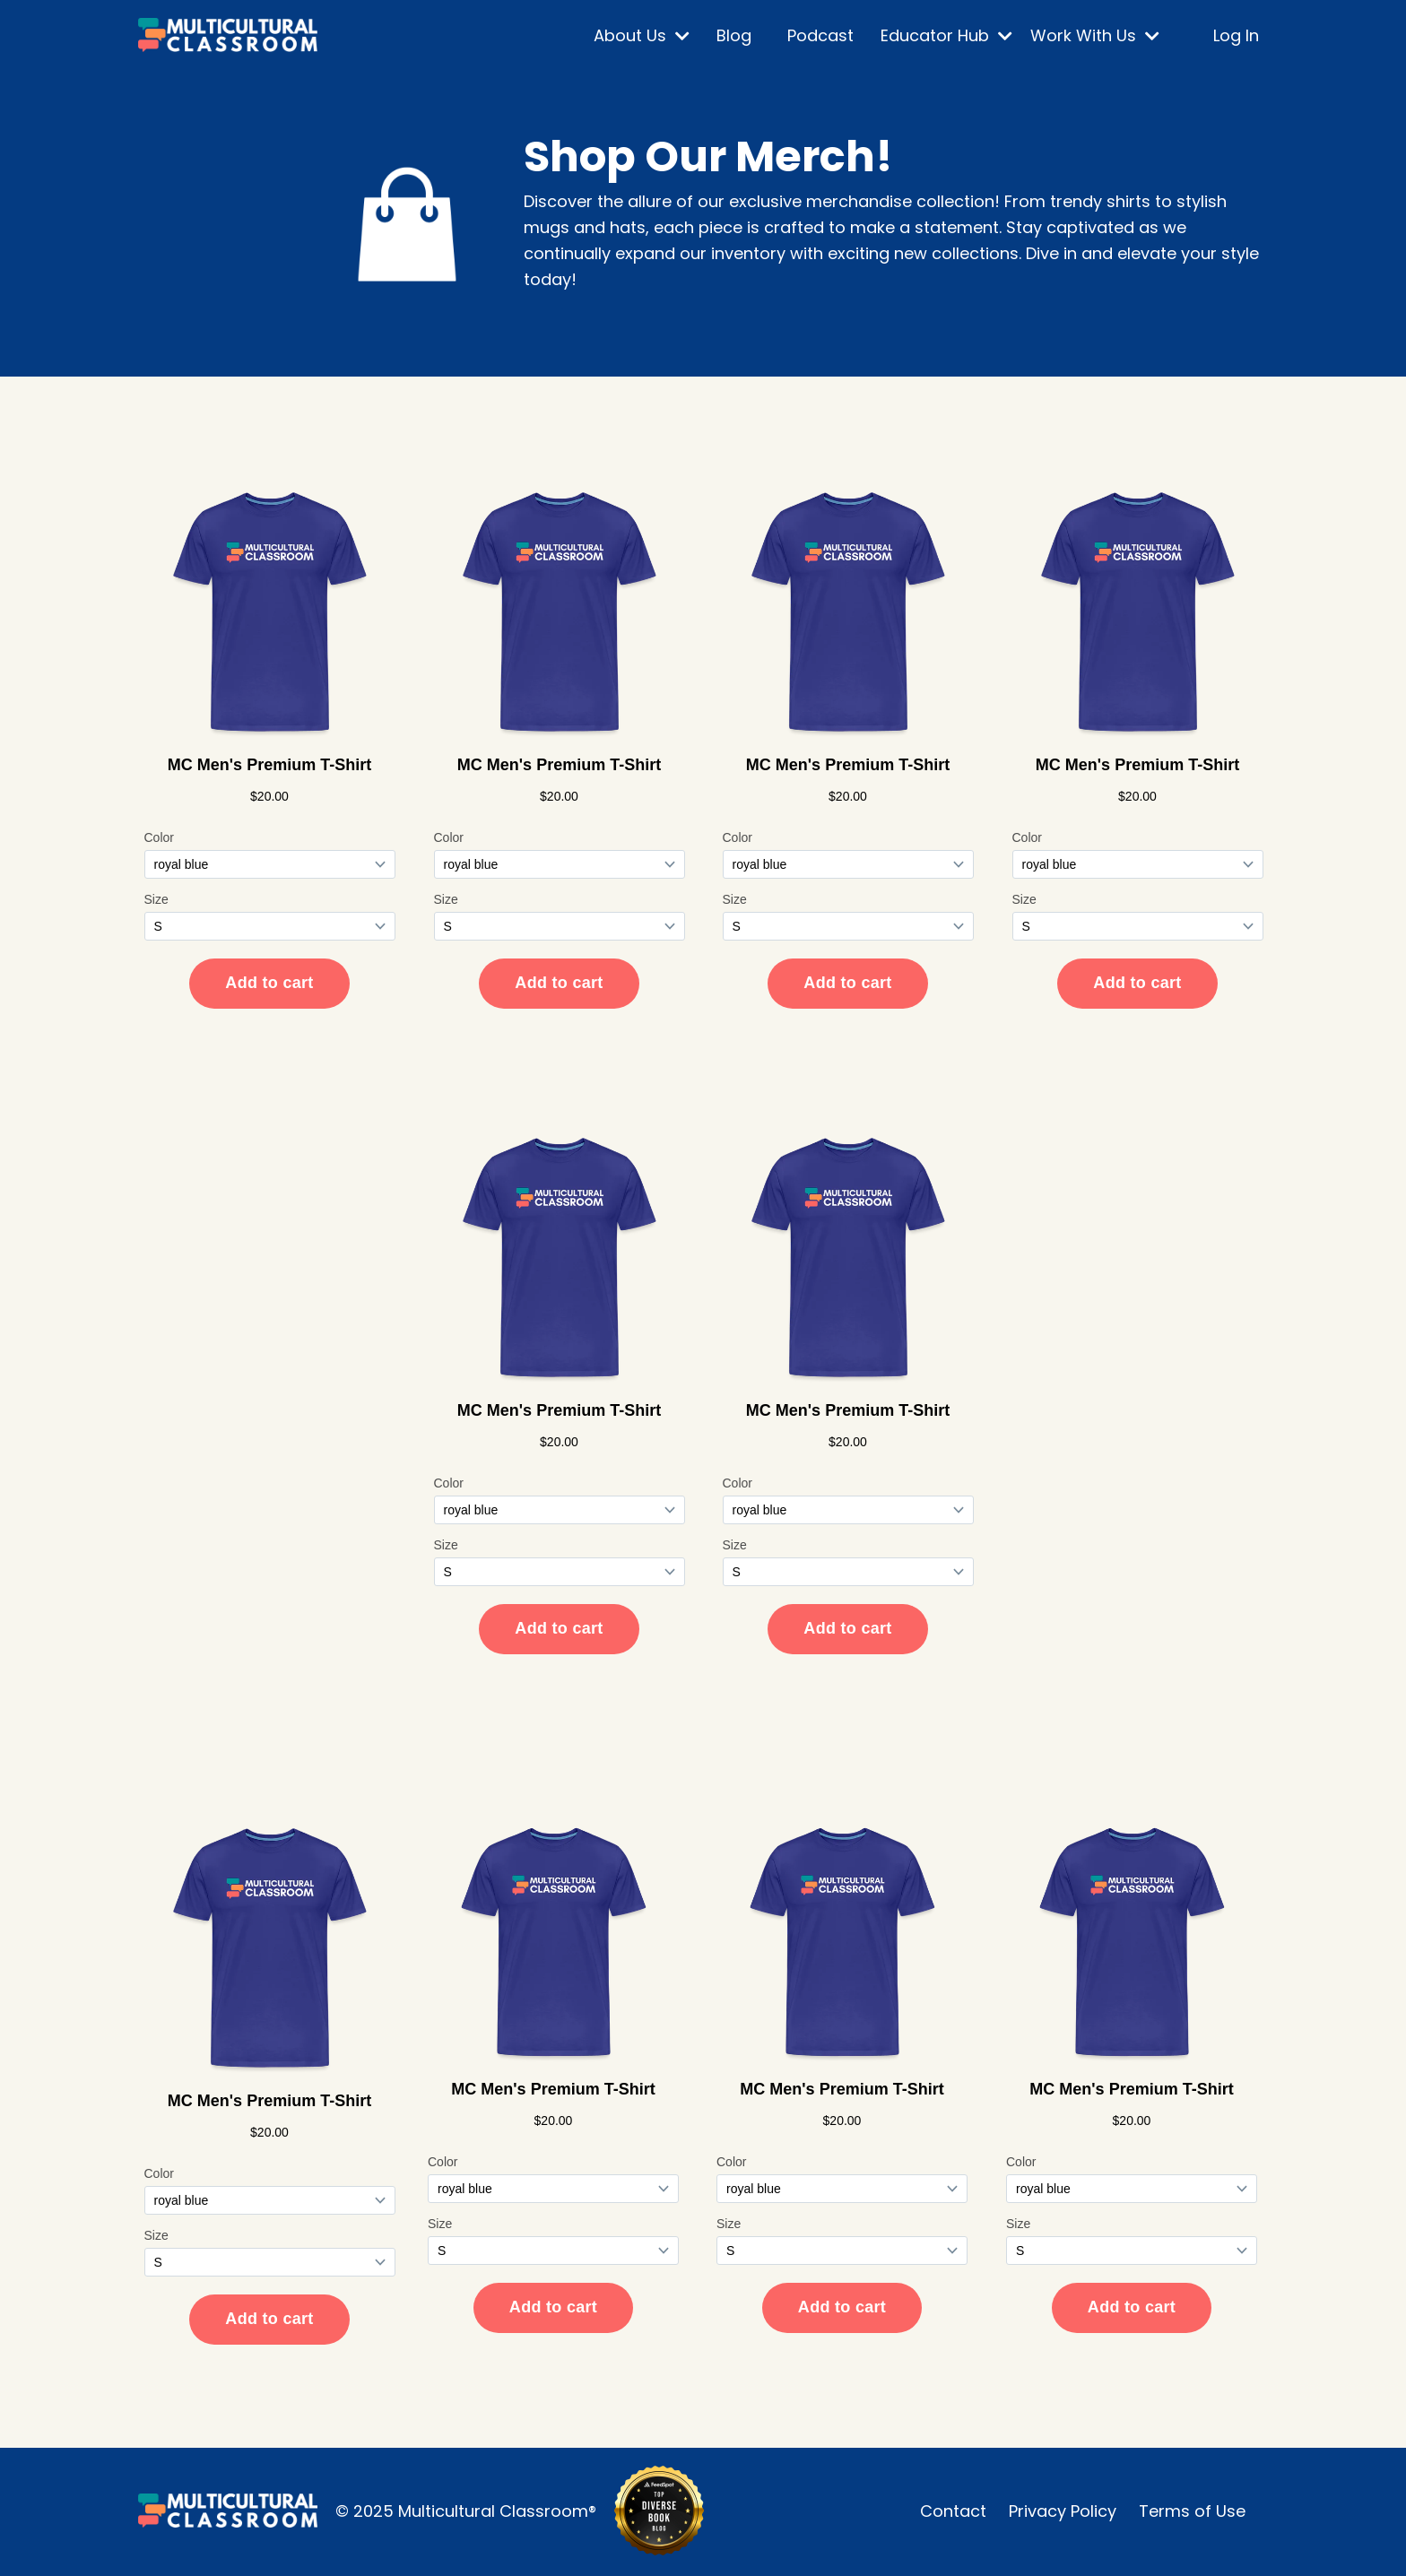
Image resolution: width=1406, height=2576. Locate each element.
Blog (733, 35)
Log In (1236, 35)
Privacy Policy (1062, 2511)
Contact (953, 2511)
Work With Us (1094, 35)
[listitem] (896, 240)
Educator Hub (946, 35)
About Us (642, 35)
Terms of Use (1192, 2511)
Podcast (820, 35)
